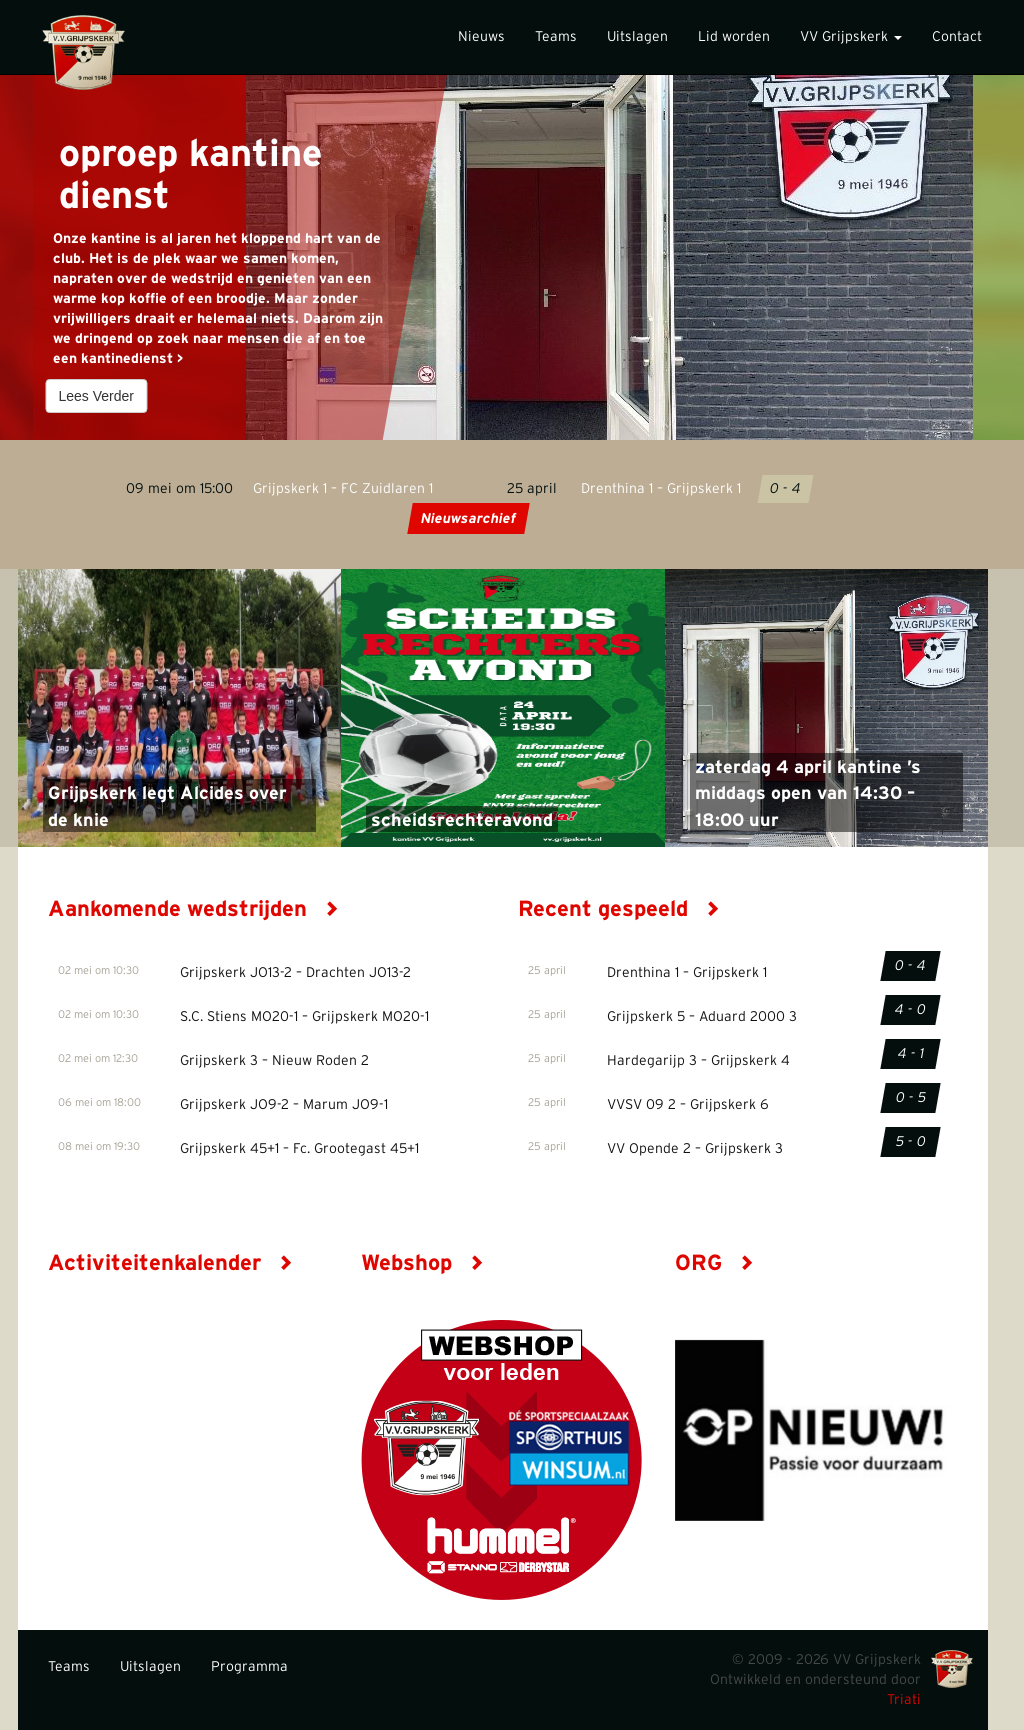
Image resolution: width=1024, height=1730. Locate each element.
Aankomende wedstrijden (193, 909)
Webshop (422, 1263)
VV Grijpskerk (851, 37)
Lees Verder (97, 396)
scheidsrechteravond (462, 821)
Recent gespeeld (619, 909)
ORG (714, 1263)
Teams (556, 37)
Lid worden (734, 37)
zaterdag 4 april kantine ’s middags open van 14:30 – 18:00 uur (808, 794)
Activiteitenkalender (170, 1263)
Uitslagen (637, 37)
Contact (957, 37)
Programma (249, 1667)
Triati (904, 1700)
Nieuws (481, 37)
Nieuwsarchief (467, 519)
